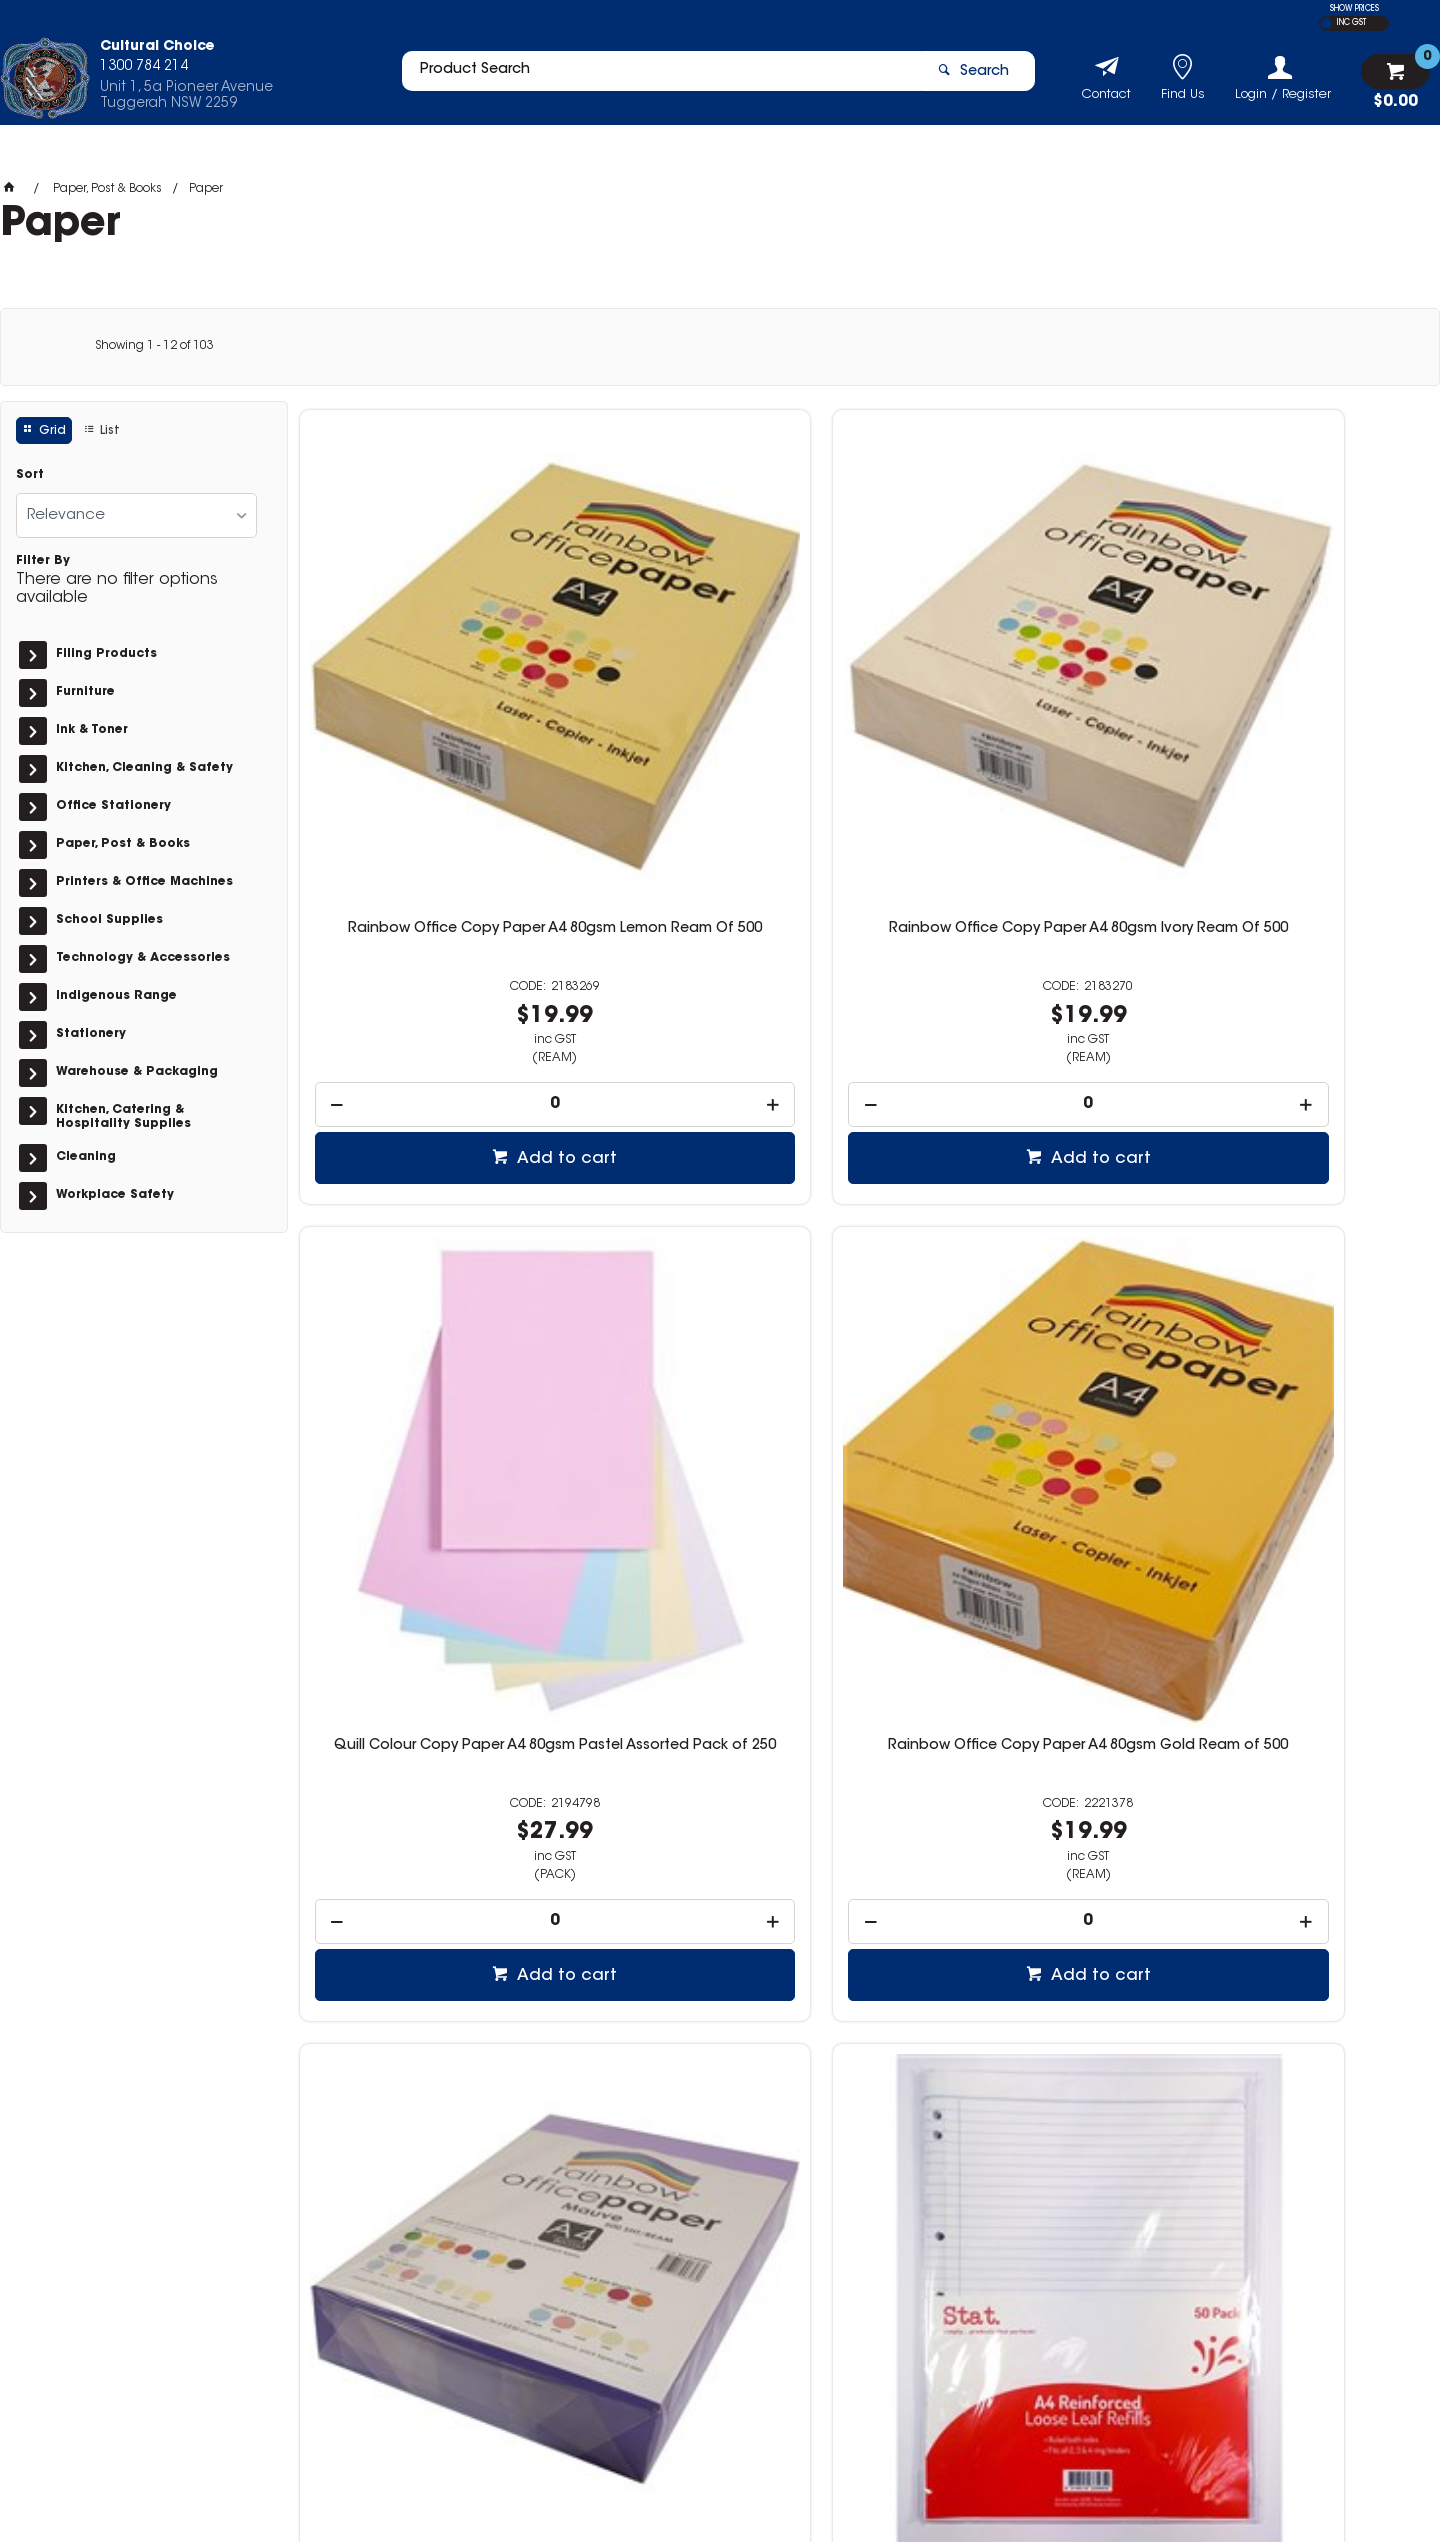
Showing (154, 346)
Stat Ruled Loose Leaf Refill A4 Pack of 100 (1007, 1253)
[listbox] (136, 515)
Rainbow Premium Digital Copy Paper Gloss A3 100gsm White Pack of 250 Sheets (1295, 1832)
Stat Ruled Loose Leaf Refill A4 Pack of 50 (719, 1253)
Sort (30, 475)
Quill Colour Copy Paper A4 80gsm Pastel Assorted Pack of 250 (1007, 682)
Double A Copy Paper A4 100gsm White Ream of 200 (431, 1824)
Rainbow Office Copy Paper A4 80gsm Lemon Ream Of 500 (432, 682)
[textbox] (653, 77)
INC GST (1351, 23)
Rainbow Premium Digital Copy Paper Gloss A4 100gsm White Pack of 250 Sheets (1007, 1832)
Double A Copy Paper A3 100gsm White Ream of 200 (719, 1824)
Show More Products (873, 2140)
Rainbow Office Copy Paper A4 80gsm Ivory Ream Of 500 (720, 682)
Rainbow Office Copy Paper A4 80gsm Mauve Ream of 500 (432, 1253)
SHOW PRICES (1354, 9)
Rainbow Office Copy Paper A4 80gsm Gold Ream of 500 (1296, 682)
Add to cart (442, 903)
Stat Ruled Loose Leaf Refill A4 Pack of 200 (1295, 1253)
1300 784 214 (1069, 2321)
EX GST (1326, 23)
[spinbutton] (432, 848)
